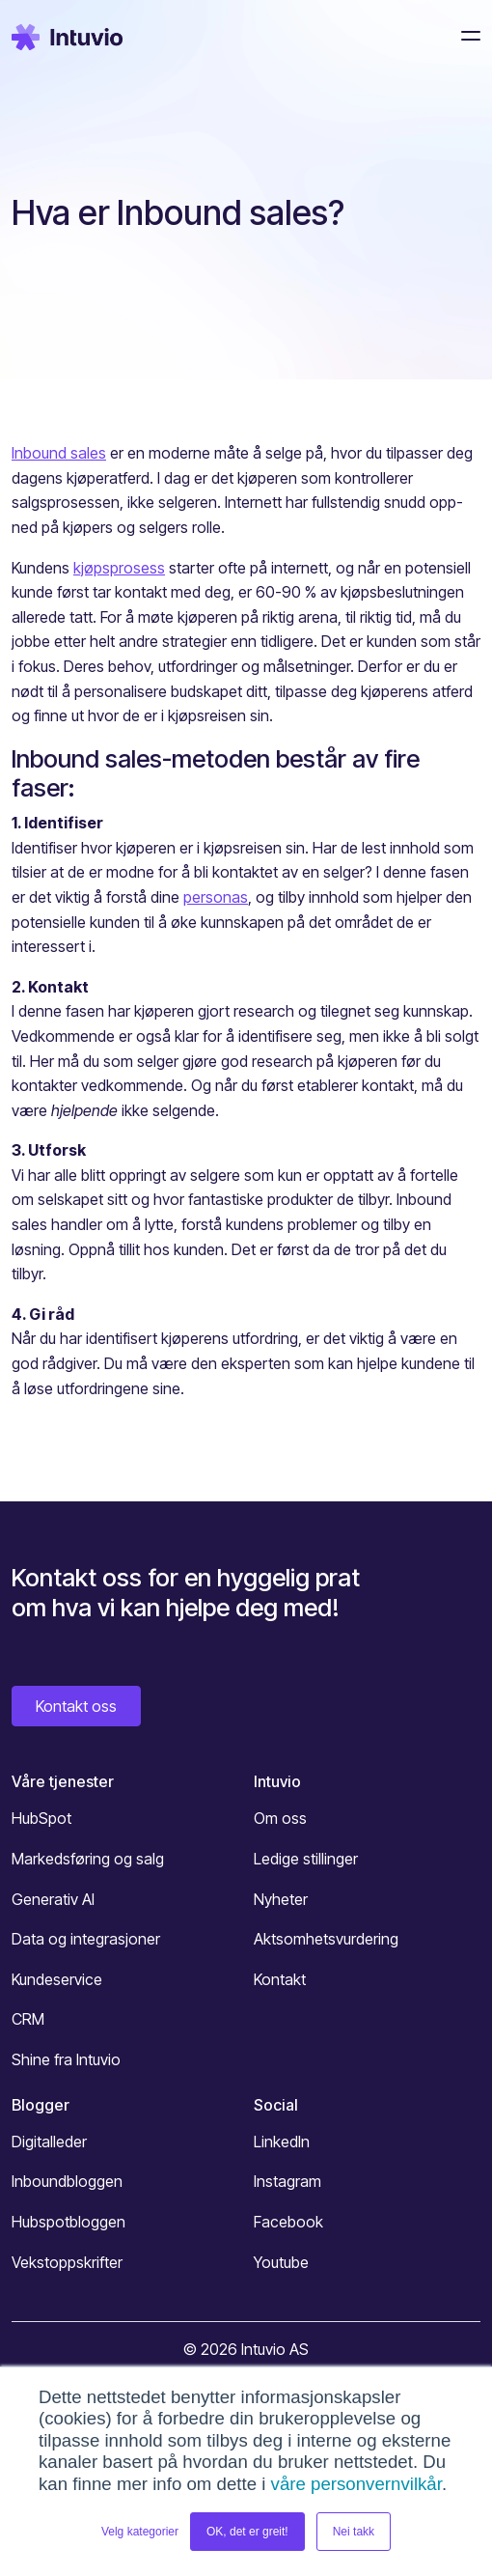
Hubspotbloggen (68, 2221)
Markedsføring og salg (88, 1858)
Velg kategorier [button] (139, 2531)
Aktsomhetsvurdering (326, 1938)
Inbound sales (59, 452)
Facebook (288, 2221)
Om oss (280, 1818)
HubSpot (41, 1818)
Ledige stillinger (306, 1858)
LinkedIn (282, 2141)
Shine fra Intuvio (66, 2059)
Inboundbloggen (67, 2181)
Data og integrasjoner (86, 1938)
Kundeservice (57, 1979)
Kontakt (280, 1979)
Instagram (287, 2181)
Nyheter (281, 1899)
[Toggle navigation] (465, 35)
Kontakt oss (76, 1706)
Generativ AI (53, 1899)
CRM (28, 2019)
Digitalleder (49, 2141)
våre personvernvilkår (356, 2484)
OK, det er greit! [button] (247, 2531)
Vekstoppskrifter (67, 2262)
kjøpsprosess (119, 567)
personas (215, 897)
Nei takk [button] (353, 2531)
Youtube (281, 2262)
